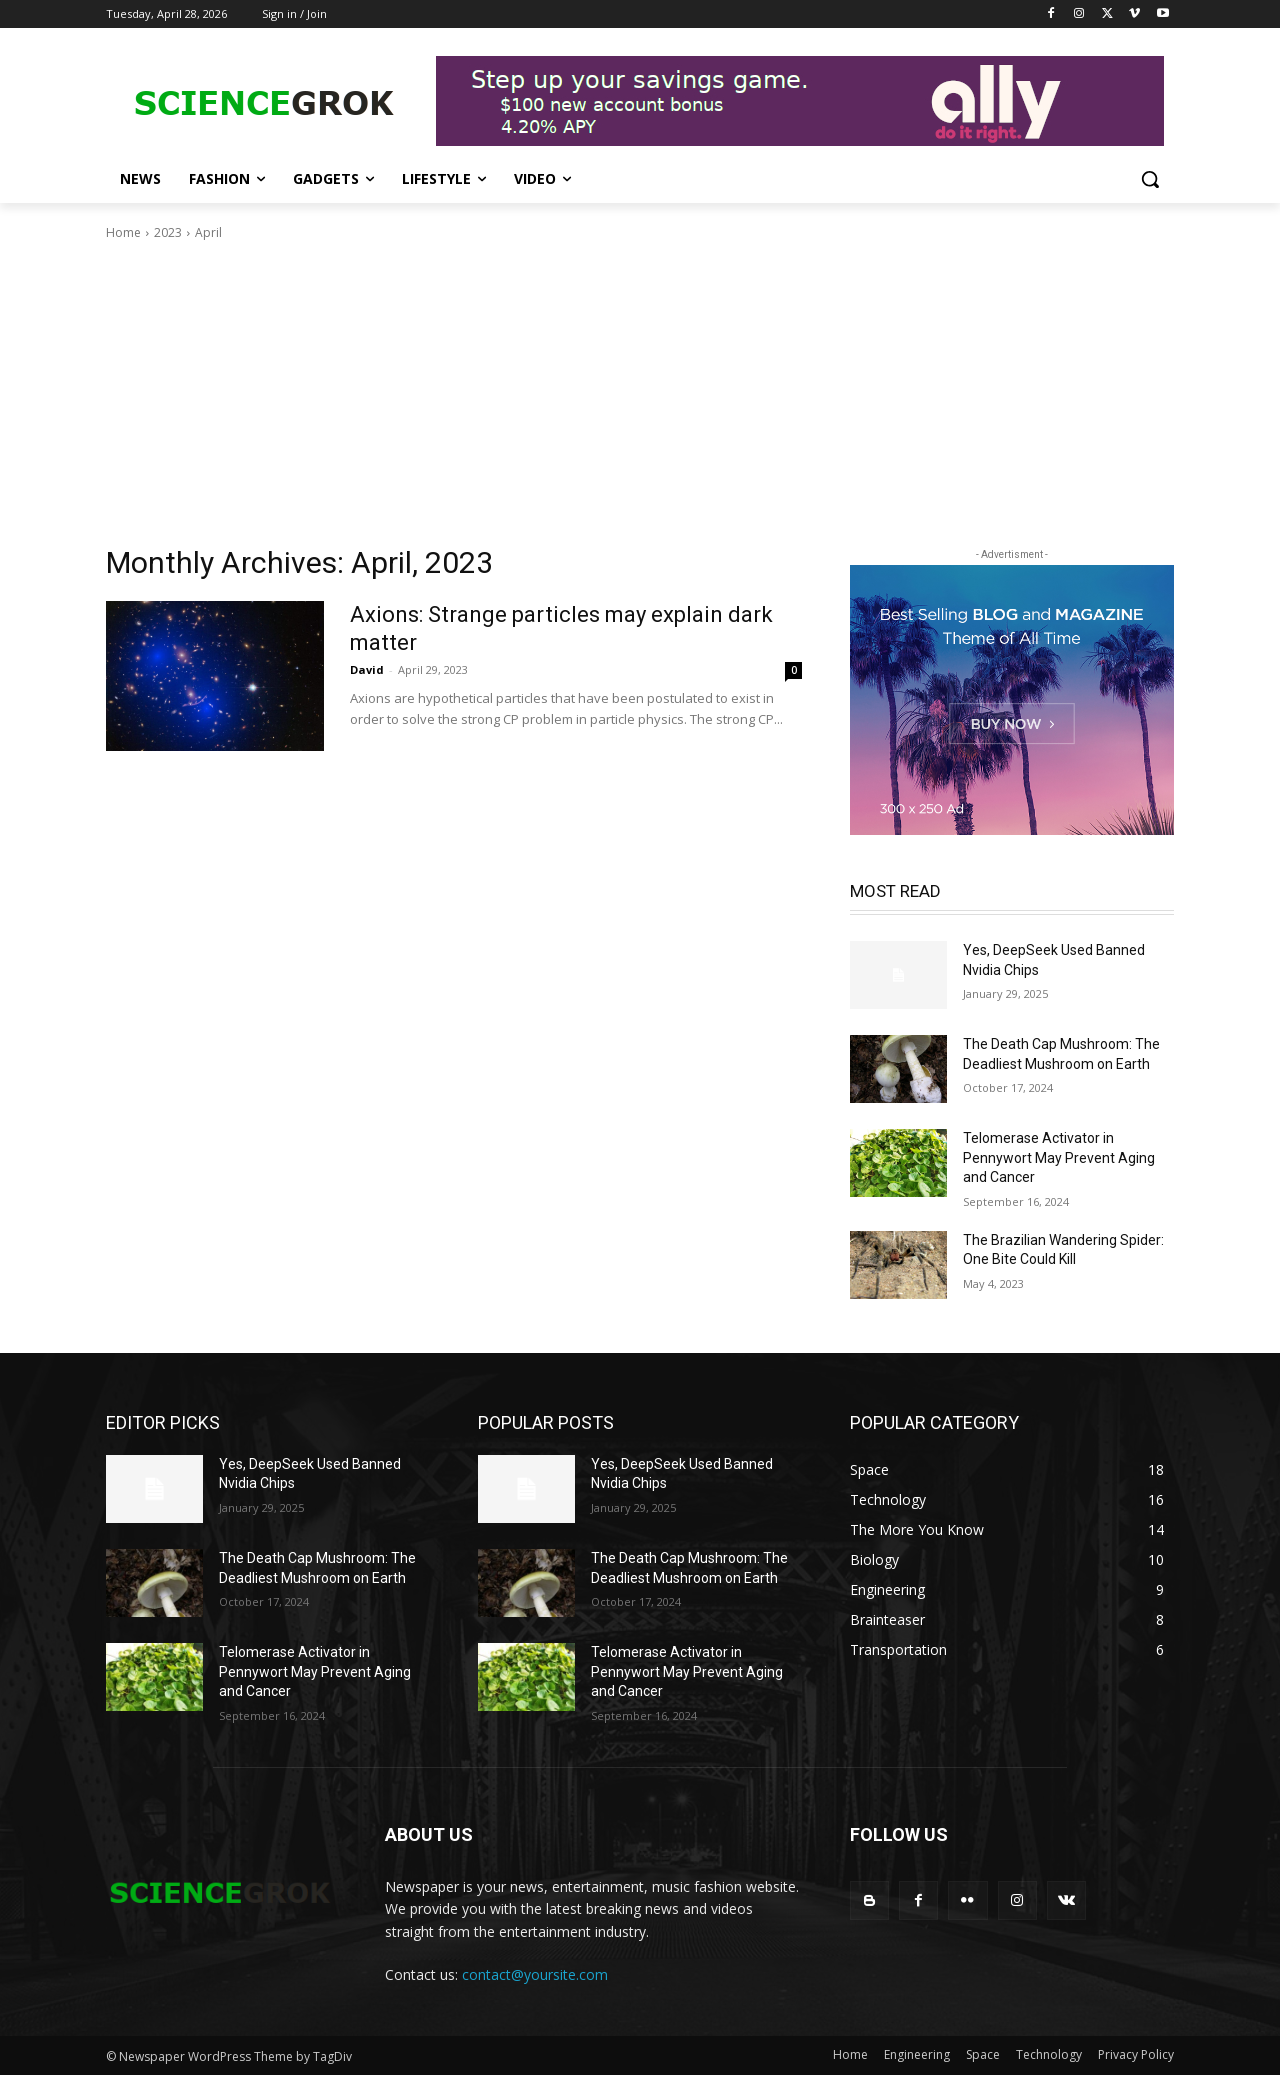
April (208, 232)
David (367, 669)
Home (123, 232)
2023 (168, 232)
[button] (1150, 179)
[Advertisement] (640, 393)
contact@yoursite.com (535, 1974)
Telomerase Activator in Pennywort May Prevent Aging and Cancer (1059, 1157)
